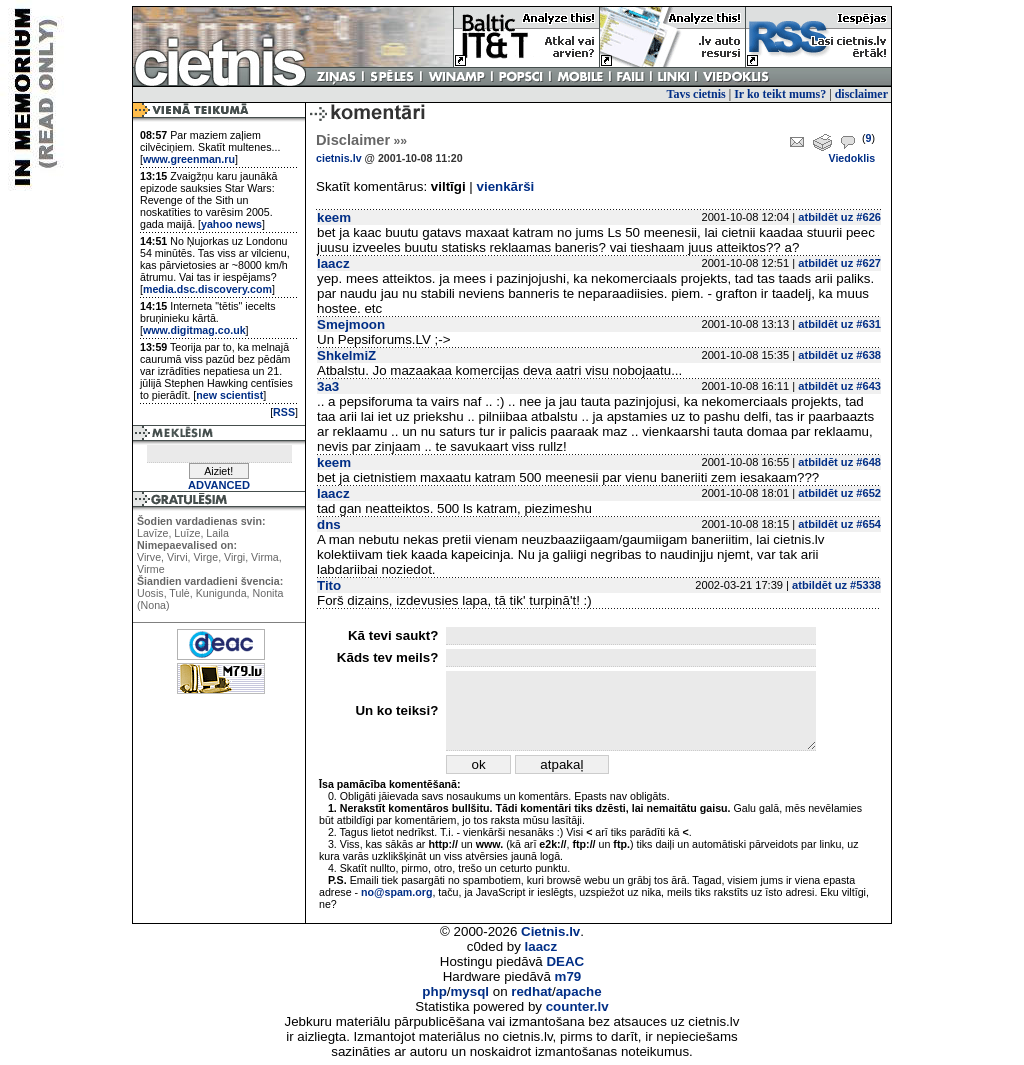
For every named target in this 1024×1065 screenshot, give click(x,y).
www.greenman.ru (189, 159)
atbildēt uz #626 (839, 217)
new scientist (229, 395)
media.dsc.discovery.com (207, 289)
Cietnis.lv (550, 931)
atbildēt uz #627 (839, 263)
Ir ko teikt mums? (780, 94)
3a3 (328, 386)
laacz (333, 263)
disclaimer (861, 94)
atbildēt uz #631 (839, 324)
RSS (284, 412)
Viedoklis (851, 158)
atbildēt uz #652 (839, 493)
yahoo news (231, 224)
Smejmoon (351, 324)
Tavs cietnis (696, 94)
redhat (531, 991)
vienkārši (506, 186)
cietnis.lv (339, 158)
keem (334, 217)
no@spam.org (396, 892)
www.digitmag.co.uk (194, 330)
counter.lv (577, 1006)
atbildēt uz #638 (839, 355)
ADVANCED (219, 485)
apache (579, 991)
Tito (329, 585)
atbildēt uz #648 (839, 462)
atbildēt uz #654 (839, 524)
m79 (568, 976)
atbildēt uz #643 (839, 386)
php (434, 991)
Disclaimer (361, 140)
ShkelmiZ (346, 355)
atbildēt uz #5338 (836, 585)
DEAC (565, 961)
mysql (470, 991)
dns (329, 524)
